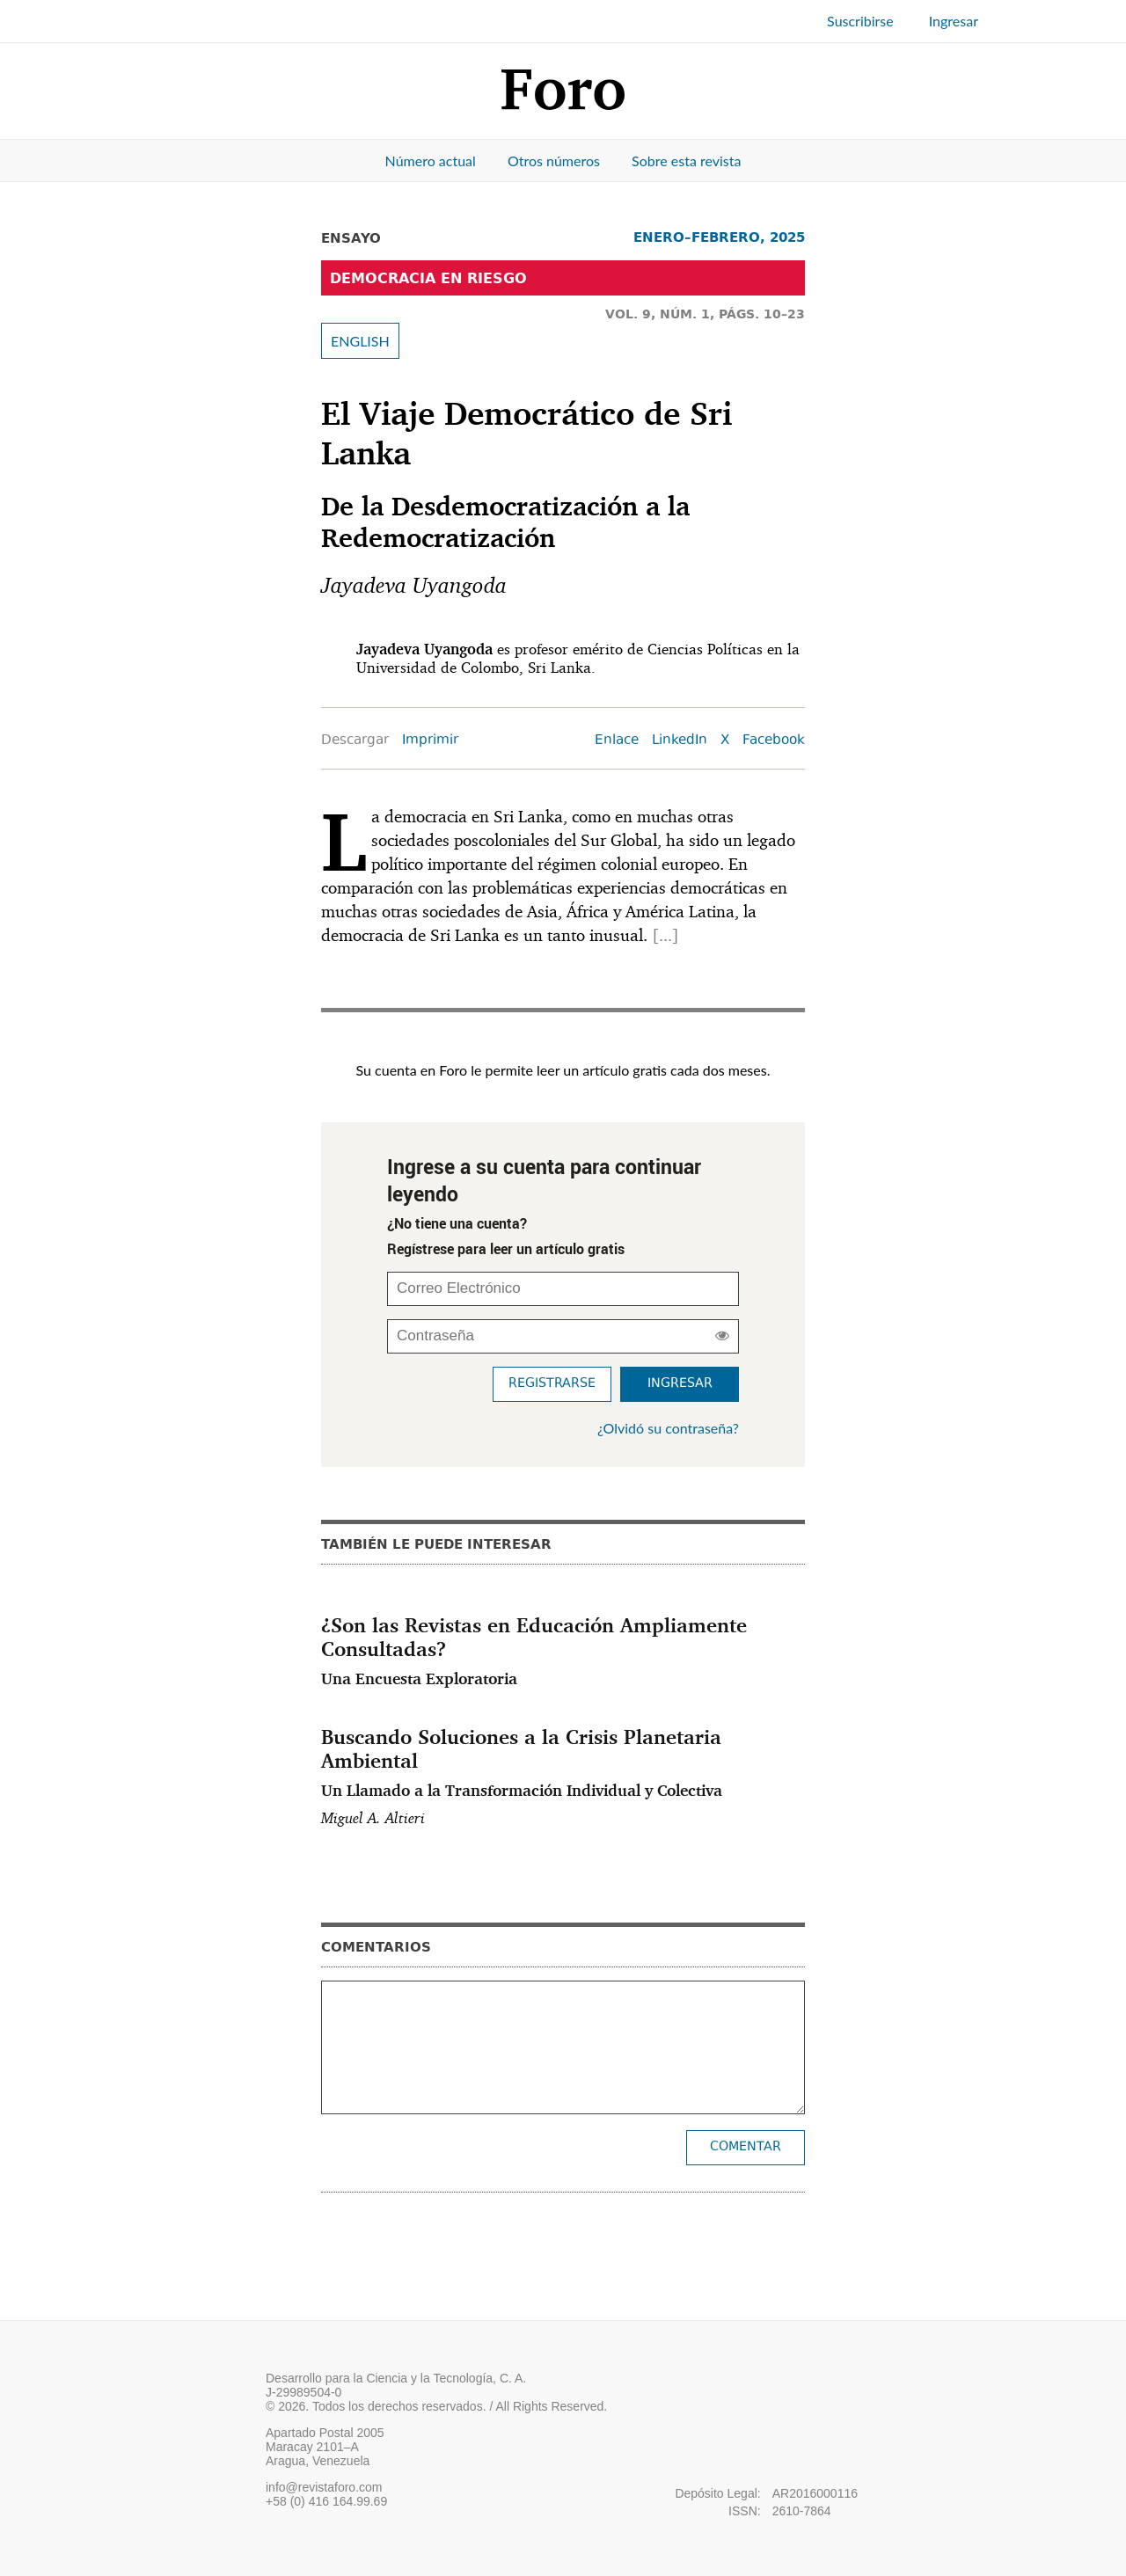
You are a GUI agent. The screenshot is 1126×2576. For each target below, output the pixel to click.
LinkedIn (679, 741)
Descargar (355, 741)
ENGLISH (360, 340)
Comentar (745, 2147)
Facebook (773, 741)
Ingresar (953, 20)
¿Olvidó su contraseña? (668, 1427)
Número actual (430, 160)
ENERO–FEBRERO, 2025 (719, 237)
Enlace (617, 741)
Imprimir (430, 741)
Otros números (554, 160)
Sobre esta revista (686, 160)
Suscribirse (860, 20)
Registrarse (552, 1384)
